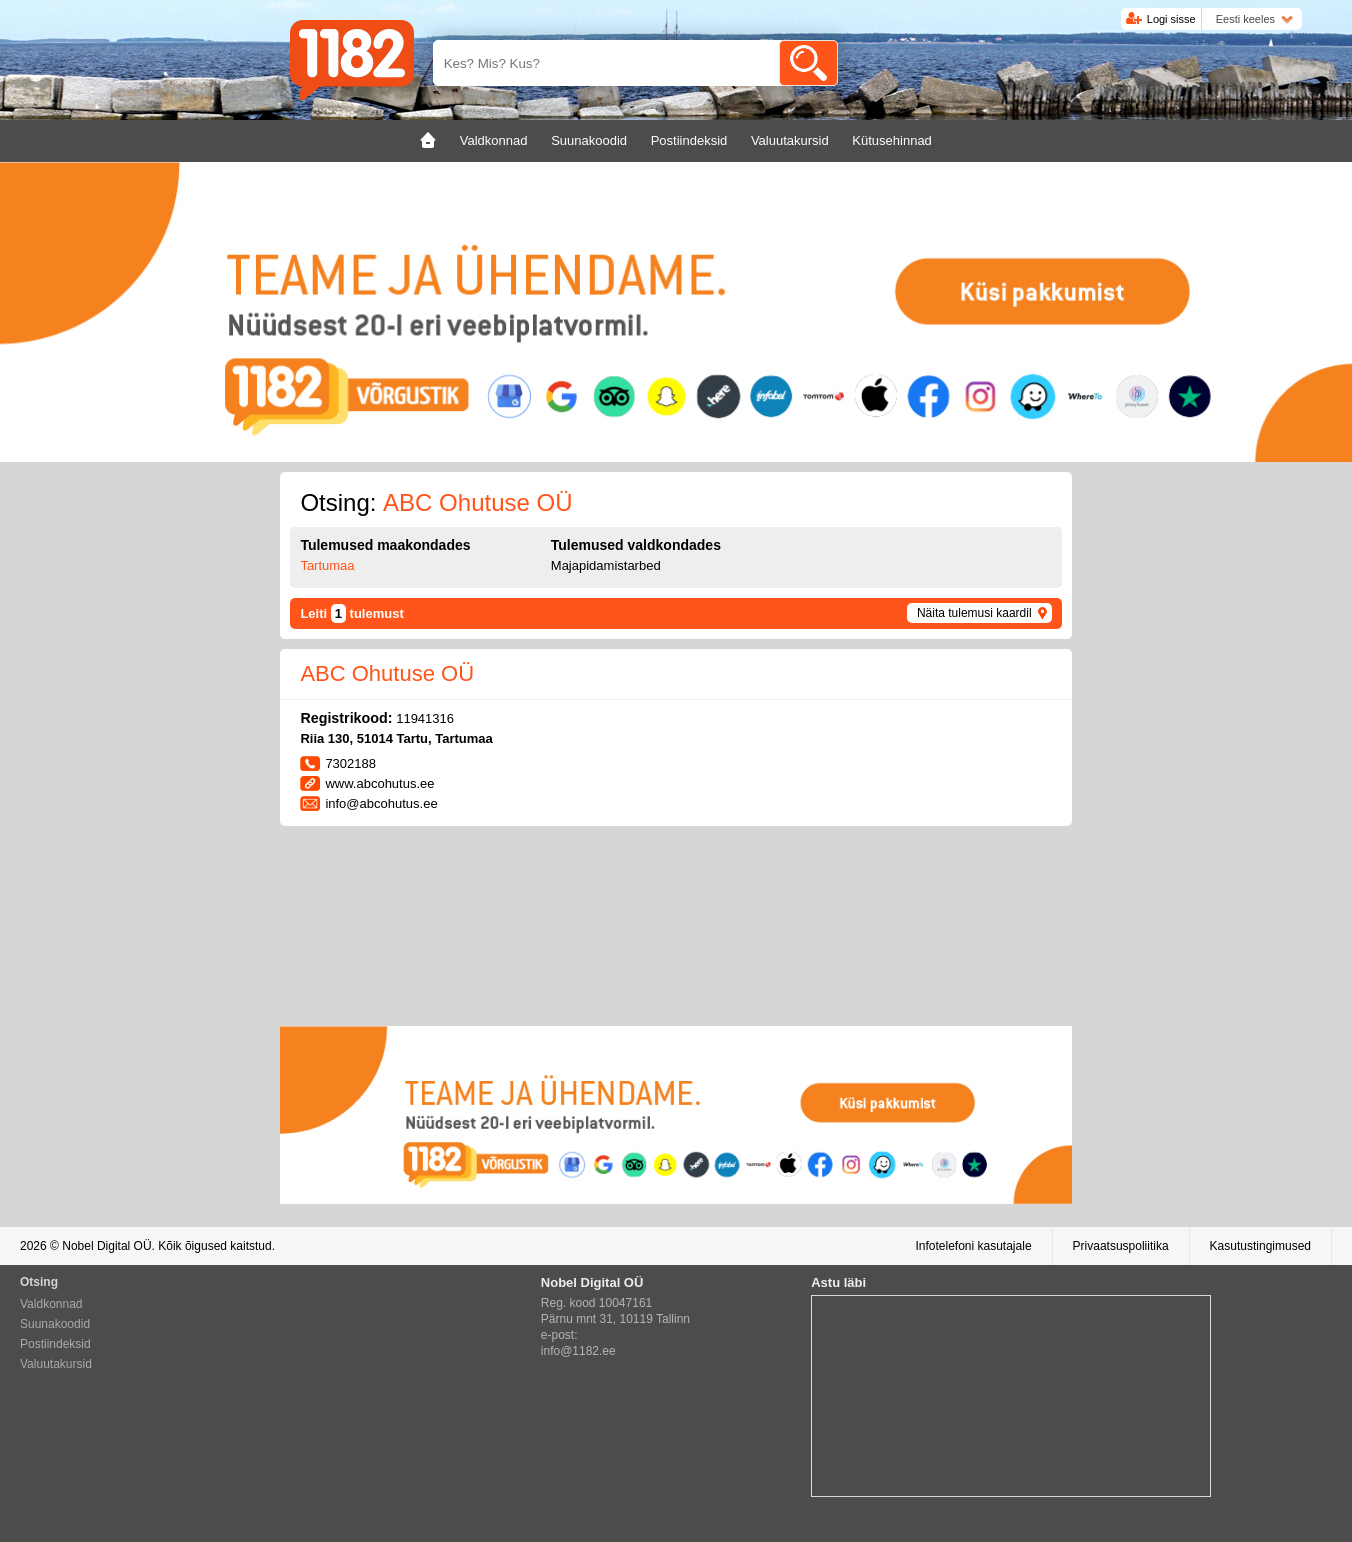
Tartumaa (327, 565)
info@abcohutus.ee (381, 803)
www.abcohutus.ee (379, 783)
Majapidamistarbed (606, 565)
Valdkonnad (51, 1304)
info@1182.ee (578, 1351)
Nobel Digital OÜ (106, 1246)
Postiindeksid (55, 1344)
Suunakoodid (55, 1324)
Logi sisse (1171, 19)
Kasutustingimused (1260, 1246)
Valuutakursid (56, 1364)
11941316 (425, 718)
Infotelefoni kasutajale (973, 1246)
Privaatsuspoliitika (1121, 1246)
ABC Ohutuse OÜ (387, 673)
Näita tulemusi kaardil (974, 613)
